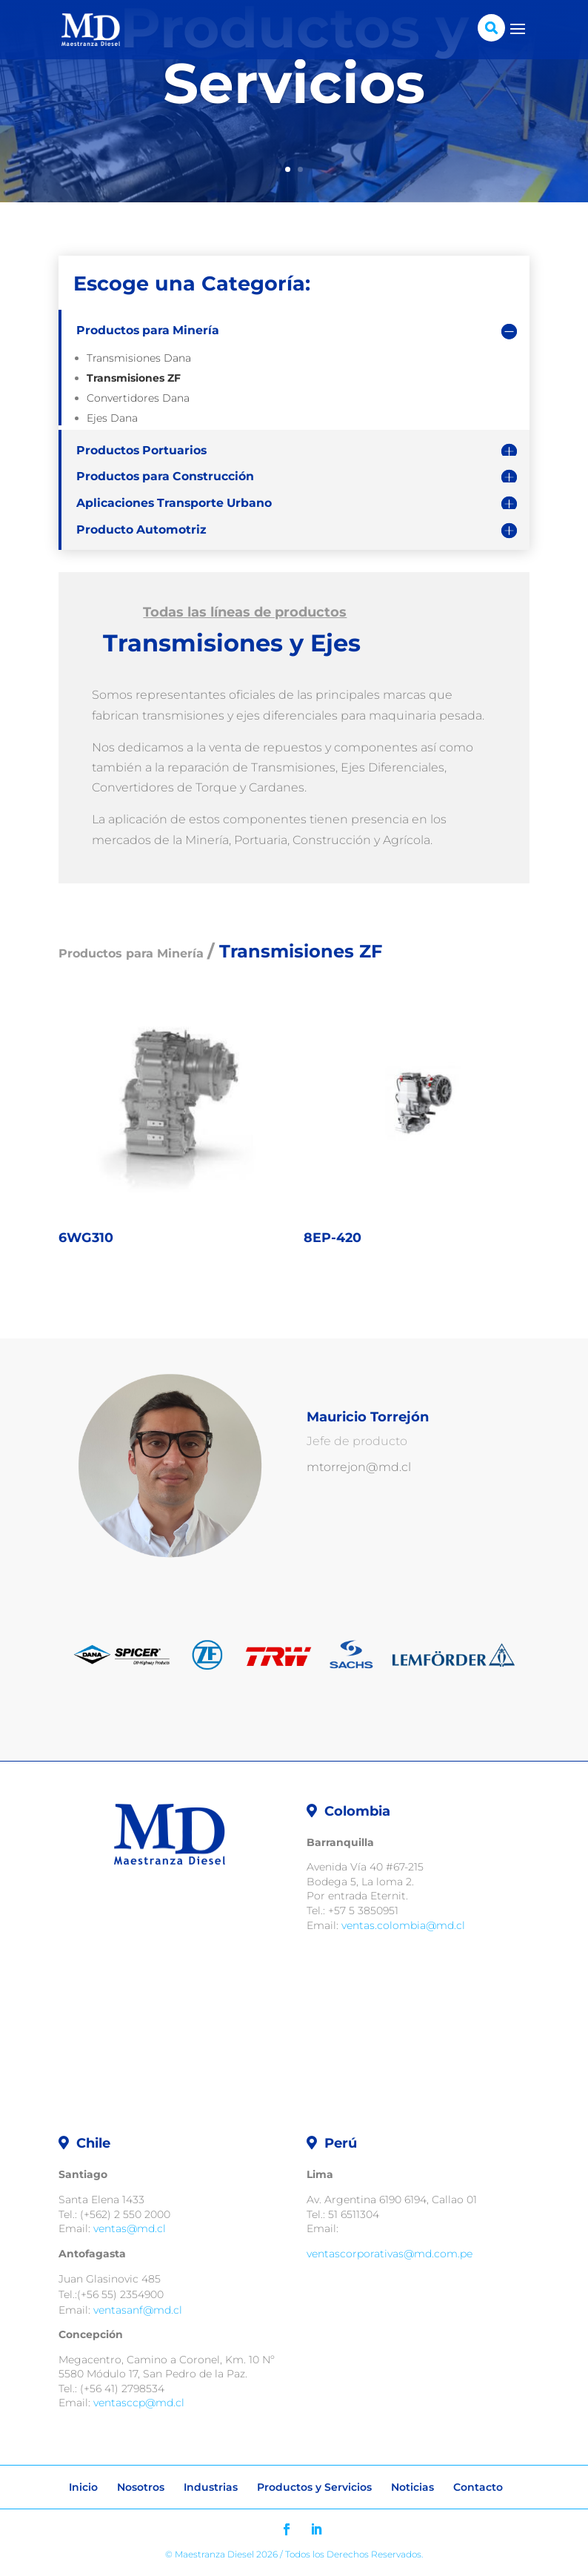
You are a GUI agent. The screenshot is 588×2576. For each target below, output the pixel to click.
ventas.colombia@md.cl (403, 1925)
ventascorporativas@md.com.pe (389, 2253)
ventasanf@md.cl (137, 2310)
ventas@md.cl (129, 2228)
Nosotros (140, 2487)
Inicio (83, 2487)
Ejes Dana (112, 418)
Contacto (478, 2487)
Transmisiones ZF (134, 378)
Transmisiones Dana (139, 358)
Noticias (412, 2487)
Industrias (211, 2487)
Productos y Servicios (314, 2487)
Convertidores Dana (138, 398)
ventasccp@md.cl (138, 2402)
